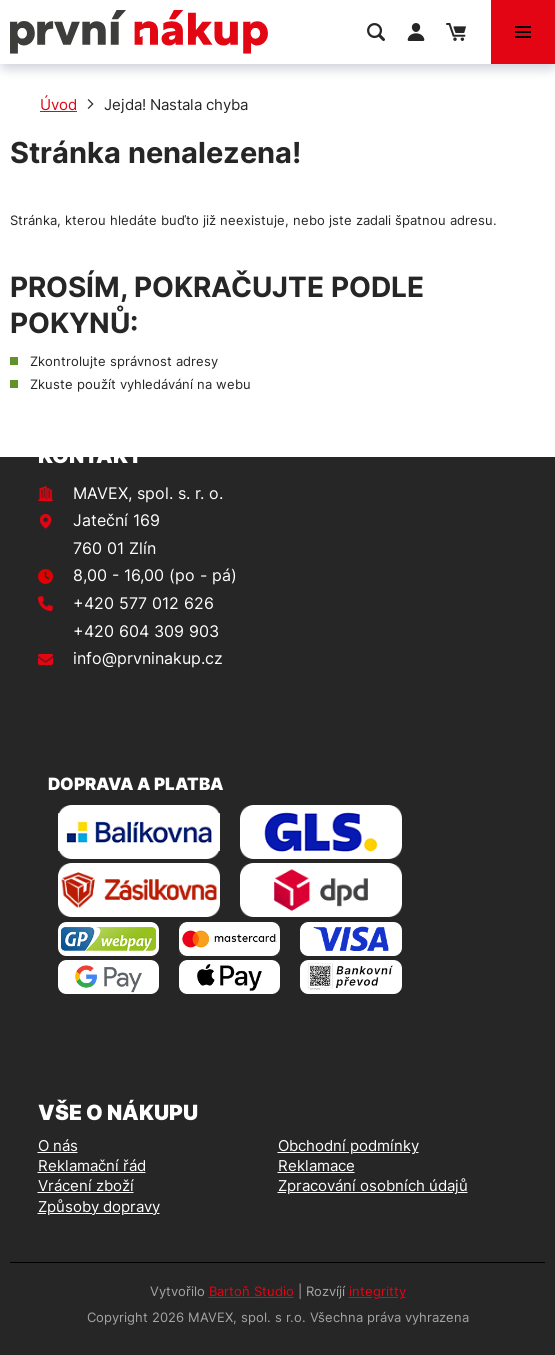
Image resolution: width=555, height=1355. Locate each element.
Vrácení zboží (86, 1185)
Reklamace (316, 1165)
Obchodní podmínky (348, 1145)
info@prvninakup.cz (148, 658)
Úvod (58, 104)
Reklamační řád (92, 1165)
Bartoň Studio (251, 1291)
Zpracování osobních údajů (373, 1185)
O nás (58, 1145)
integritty (377, 1291)
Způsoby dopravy (99, 1206)
